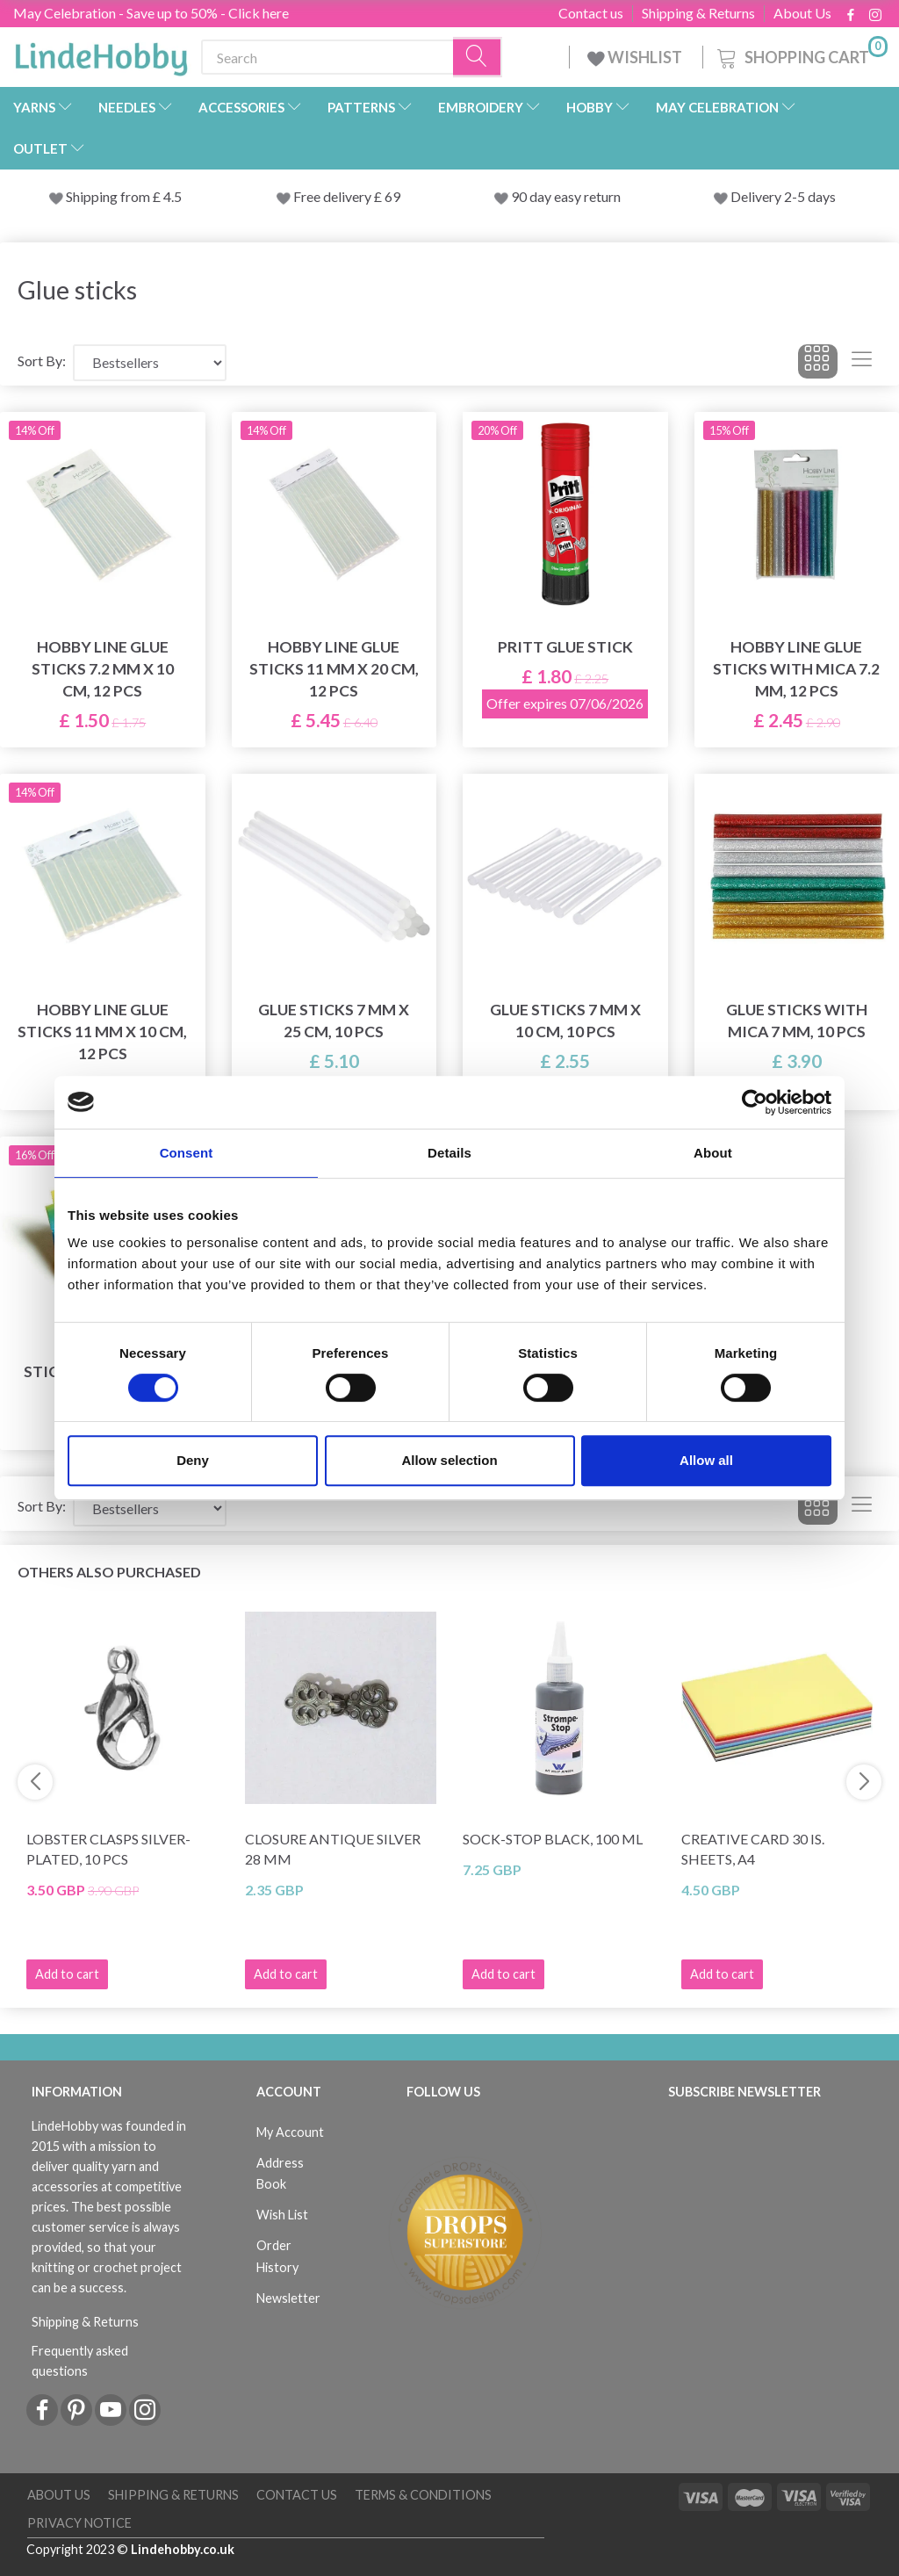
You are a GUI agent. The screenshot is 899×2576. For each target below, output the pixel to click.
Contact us (590, 13)
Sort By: (42, 360)
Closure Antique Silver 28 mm (333, 1848)
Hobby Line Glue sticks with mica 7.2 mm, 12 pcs (796, 669)
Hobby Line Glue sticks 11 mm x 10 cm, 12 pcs (102, 1031)
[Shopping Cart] (800, 55)
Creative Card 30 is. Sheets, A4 (752, 1848)
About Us (802, 13)
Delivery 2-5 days (783, 196)
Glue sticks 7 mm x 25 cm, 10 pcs (333, 1020)
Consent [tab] (186, 1152)
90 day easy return (566, 196)
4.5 (171, 196)
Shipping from (109, 196)
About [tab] (713, 1152)
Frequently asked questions (80, 2360)
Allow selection (449, 1460)
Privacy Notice (79, 2522)
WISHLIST (636, 57)
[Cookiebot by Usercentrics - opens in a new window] (754, 1102)
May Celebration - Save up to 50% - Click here (151, 12)
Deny (192, 1460)
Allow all (706, 1460)
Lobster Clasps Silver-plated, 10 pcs (108, 1848)
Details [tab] (449, 1152)
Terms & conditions (423, 2494)
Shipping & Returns (698, 13)
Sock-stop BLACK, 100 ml (553, 1838)
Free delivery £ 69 (346, 196)
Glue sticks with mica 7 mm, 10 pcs (796, 1020)
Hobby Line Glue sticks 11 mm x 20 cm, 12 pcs (334, 669)
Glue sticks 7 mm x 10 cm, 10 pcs (565, 1020)
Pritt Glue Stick (565, 647)
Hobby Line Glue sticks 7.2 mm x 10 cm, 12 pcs (103, 669)
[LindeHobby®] (101, 53)
